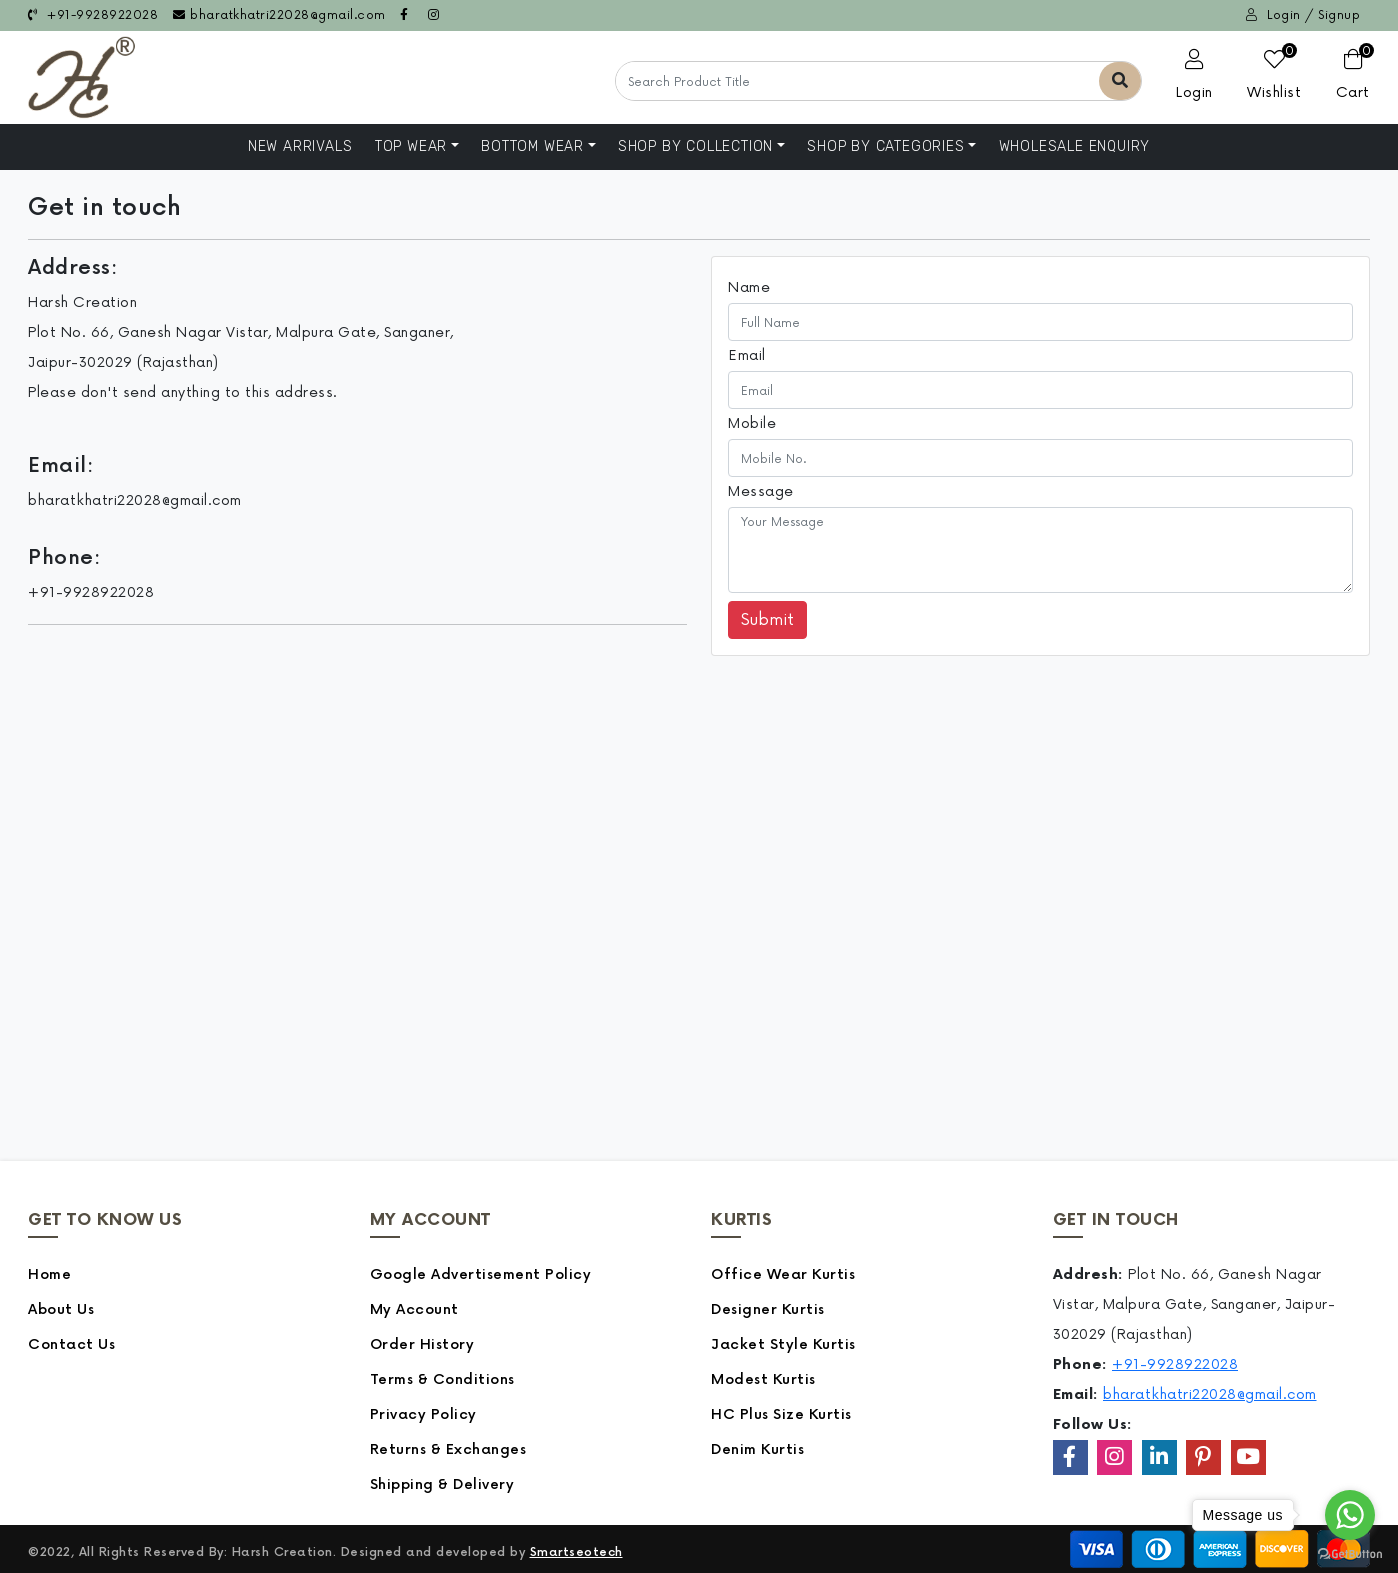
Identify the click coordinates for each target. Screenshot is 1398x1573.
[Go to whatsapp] (1350, 1515)
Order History (422, 1344)
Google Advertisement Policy (481, 1274)
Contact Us (71, 1344)
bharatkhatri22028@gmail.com (279, 15)
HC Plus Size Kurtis (781, 1414)
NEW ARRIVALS (300, 146)
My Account (414, 1309)
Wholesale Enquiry (1075, 146)
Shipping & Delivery (442, 1484)
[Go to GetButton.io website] (1350, 1553)
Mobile (752, 423)
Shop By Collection (695, 146)
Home (49, 1274)
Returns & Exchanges (448, 1449)
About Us (61, 1309)
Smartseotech (576, 1552)
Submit (767, 620)
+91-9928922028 (93, 15)
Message (761, 491)
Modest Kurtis (763, 1379)
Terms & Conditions (442, 1379)
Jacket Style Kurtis (783, 1344)
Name (749, 287)
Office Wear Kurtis (783, 1274)
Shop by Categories (885, 146)
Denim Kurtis (757, 1449)
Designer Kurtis (768, 1309)
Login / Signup (1303, 15)
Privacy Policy (423, 1414)
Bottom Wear (532, 146)
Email (747, 355)
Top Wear (411, 146)
